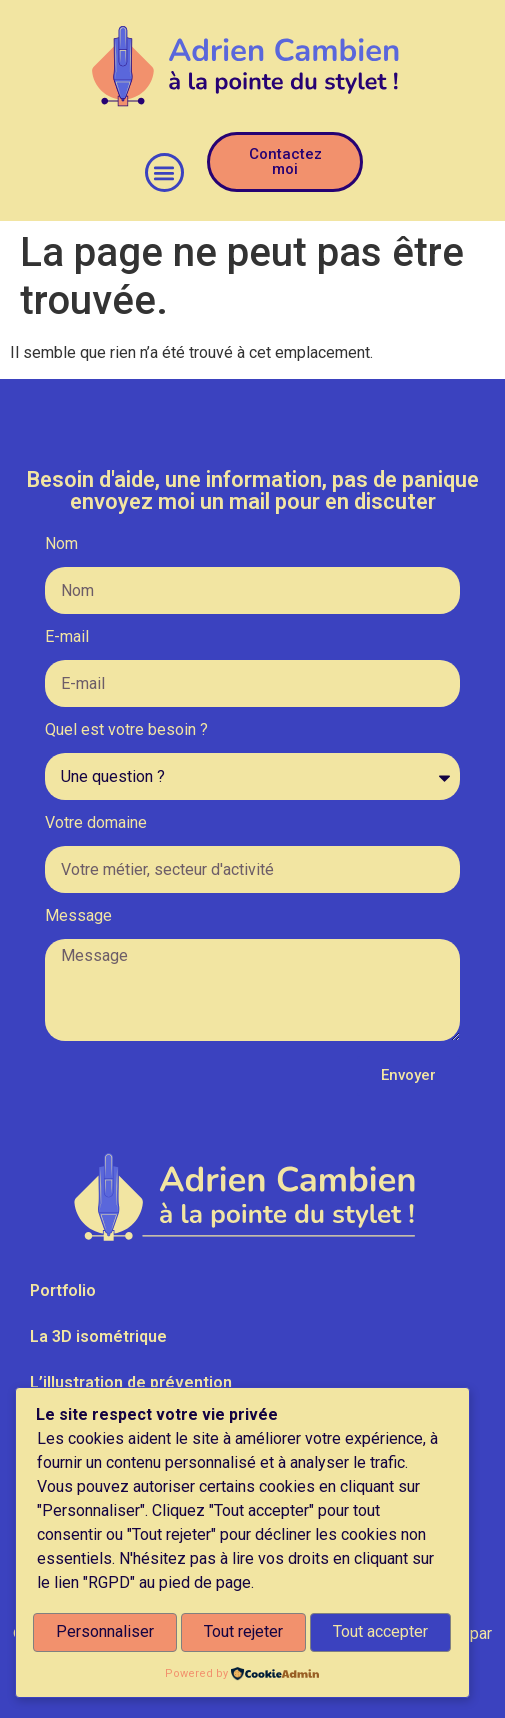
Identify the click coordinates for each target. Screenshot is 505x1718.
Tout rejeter (243, 1633)
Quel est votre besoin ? (126, 730)
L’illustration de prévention (131, 1382)
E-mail (67, 637)
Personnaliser (105, 1633)
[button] (164, 172)
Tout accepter (380, 1633)
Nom (61, 544)
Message (78, 916)
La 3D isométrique (98, 1336)
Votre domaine (96, 823)
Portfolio (63, 1290)
